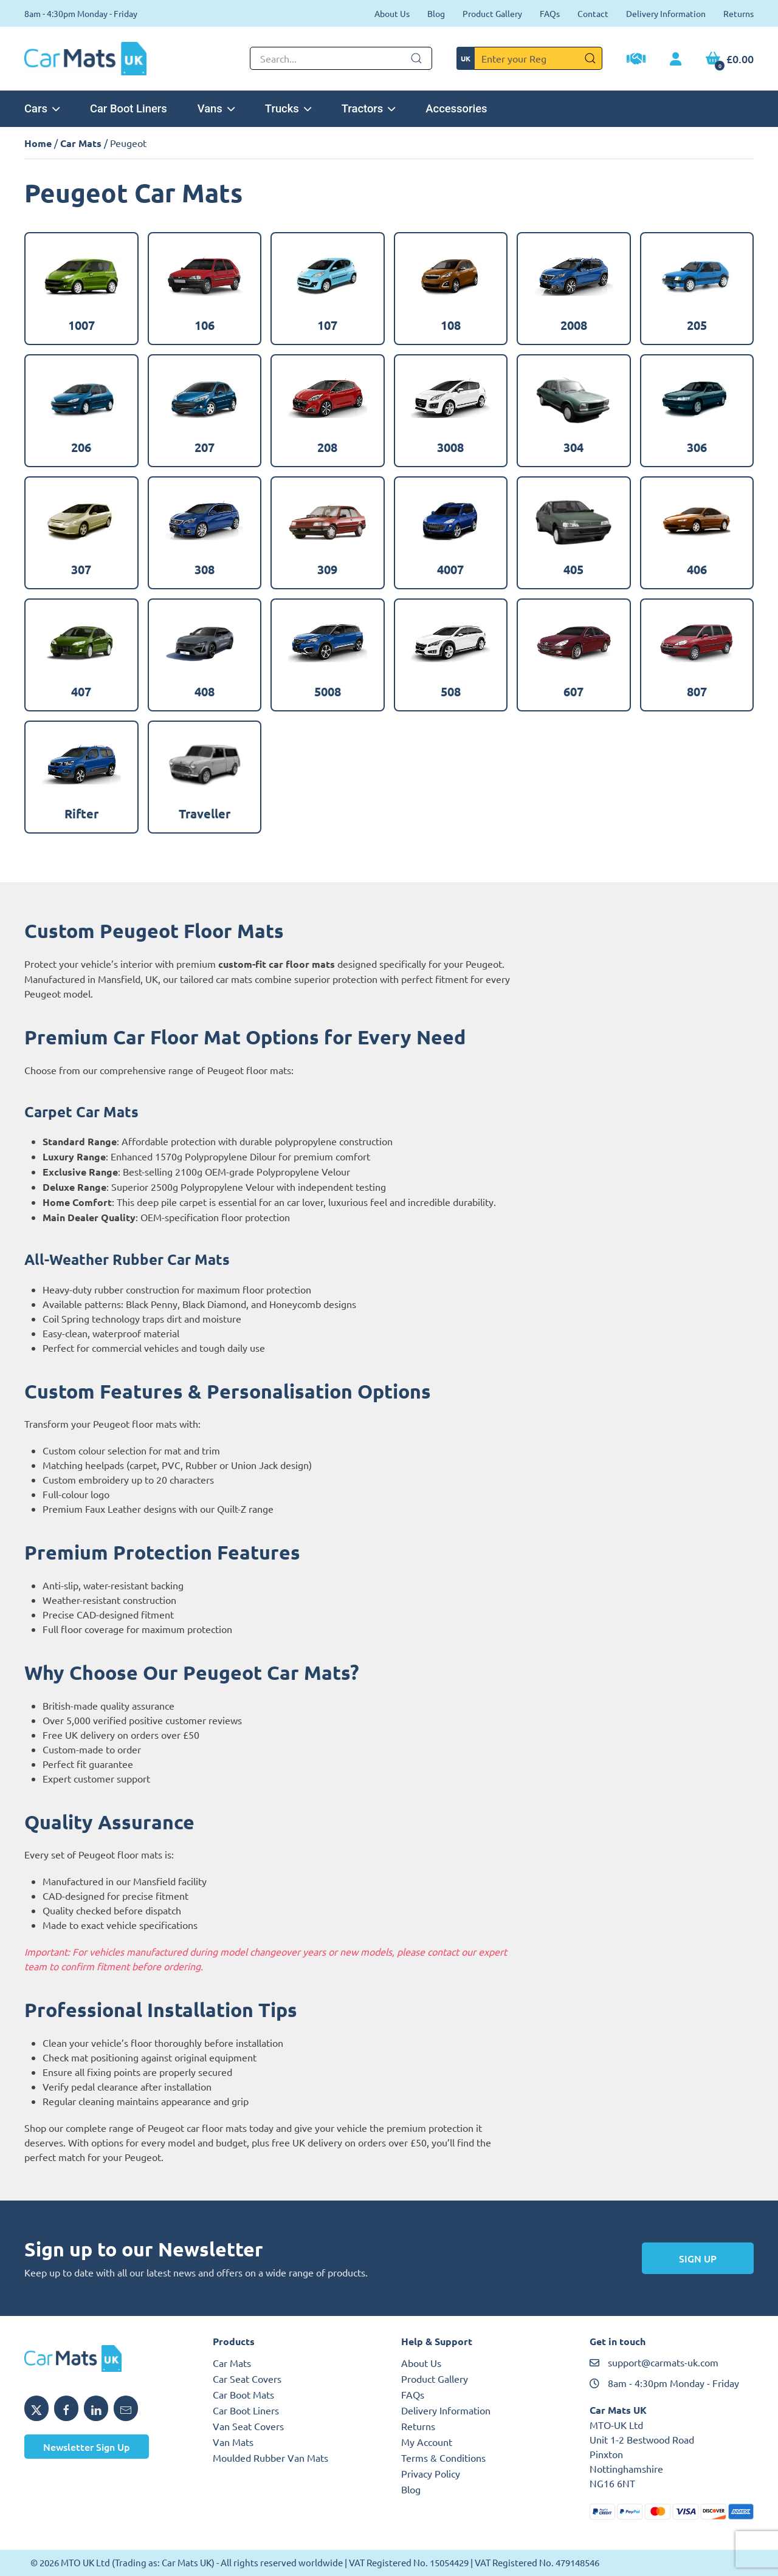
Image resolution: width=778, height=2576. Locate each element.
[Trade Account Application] (636, 60)
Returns (738, 13)
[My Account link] (675, 59)
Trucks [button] (288, 108)
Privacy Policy (430, 2473)
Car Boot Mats (243, 2394)
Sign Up (698, 2258)
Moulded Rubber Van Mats (270, 2457)
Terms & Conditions (443, 2457)
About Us (392, 13)
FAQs (550, 13)
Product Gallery (492, 13)
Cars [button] (42, 108)
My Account (426, 2442)
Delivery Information (666, 13)
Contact (592, 13)
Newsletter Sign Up (86, 2446)
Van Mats (233, 2442)
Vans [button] (216, 108)
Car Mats (81, 143)
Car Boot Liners (128, 108)
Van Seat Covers (248, 2426)
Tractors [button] (369, 108)
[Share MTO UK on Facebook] (66, 2408)
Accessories (456, 108)
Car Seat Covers (247, 2378)
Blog (436, 13)
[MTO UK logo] (106, 2358)
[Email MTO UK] (126, 2408)
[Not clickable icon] (341, 58)
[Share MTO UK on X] (36, 2408)
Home (38, 143)
